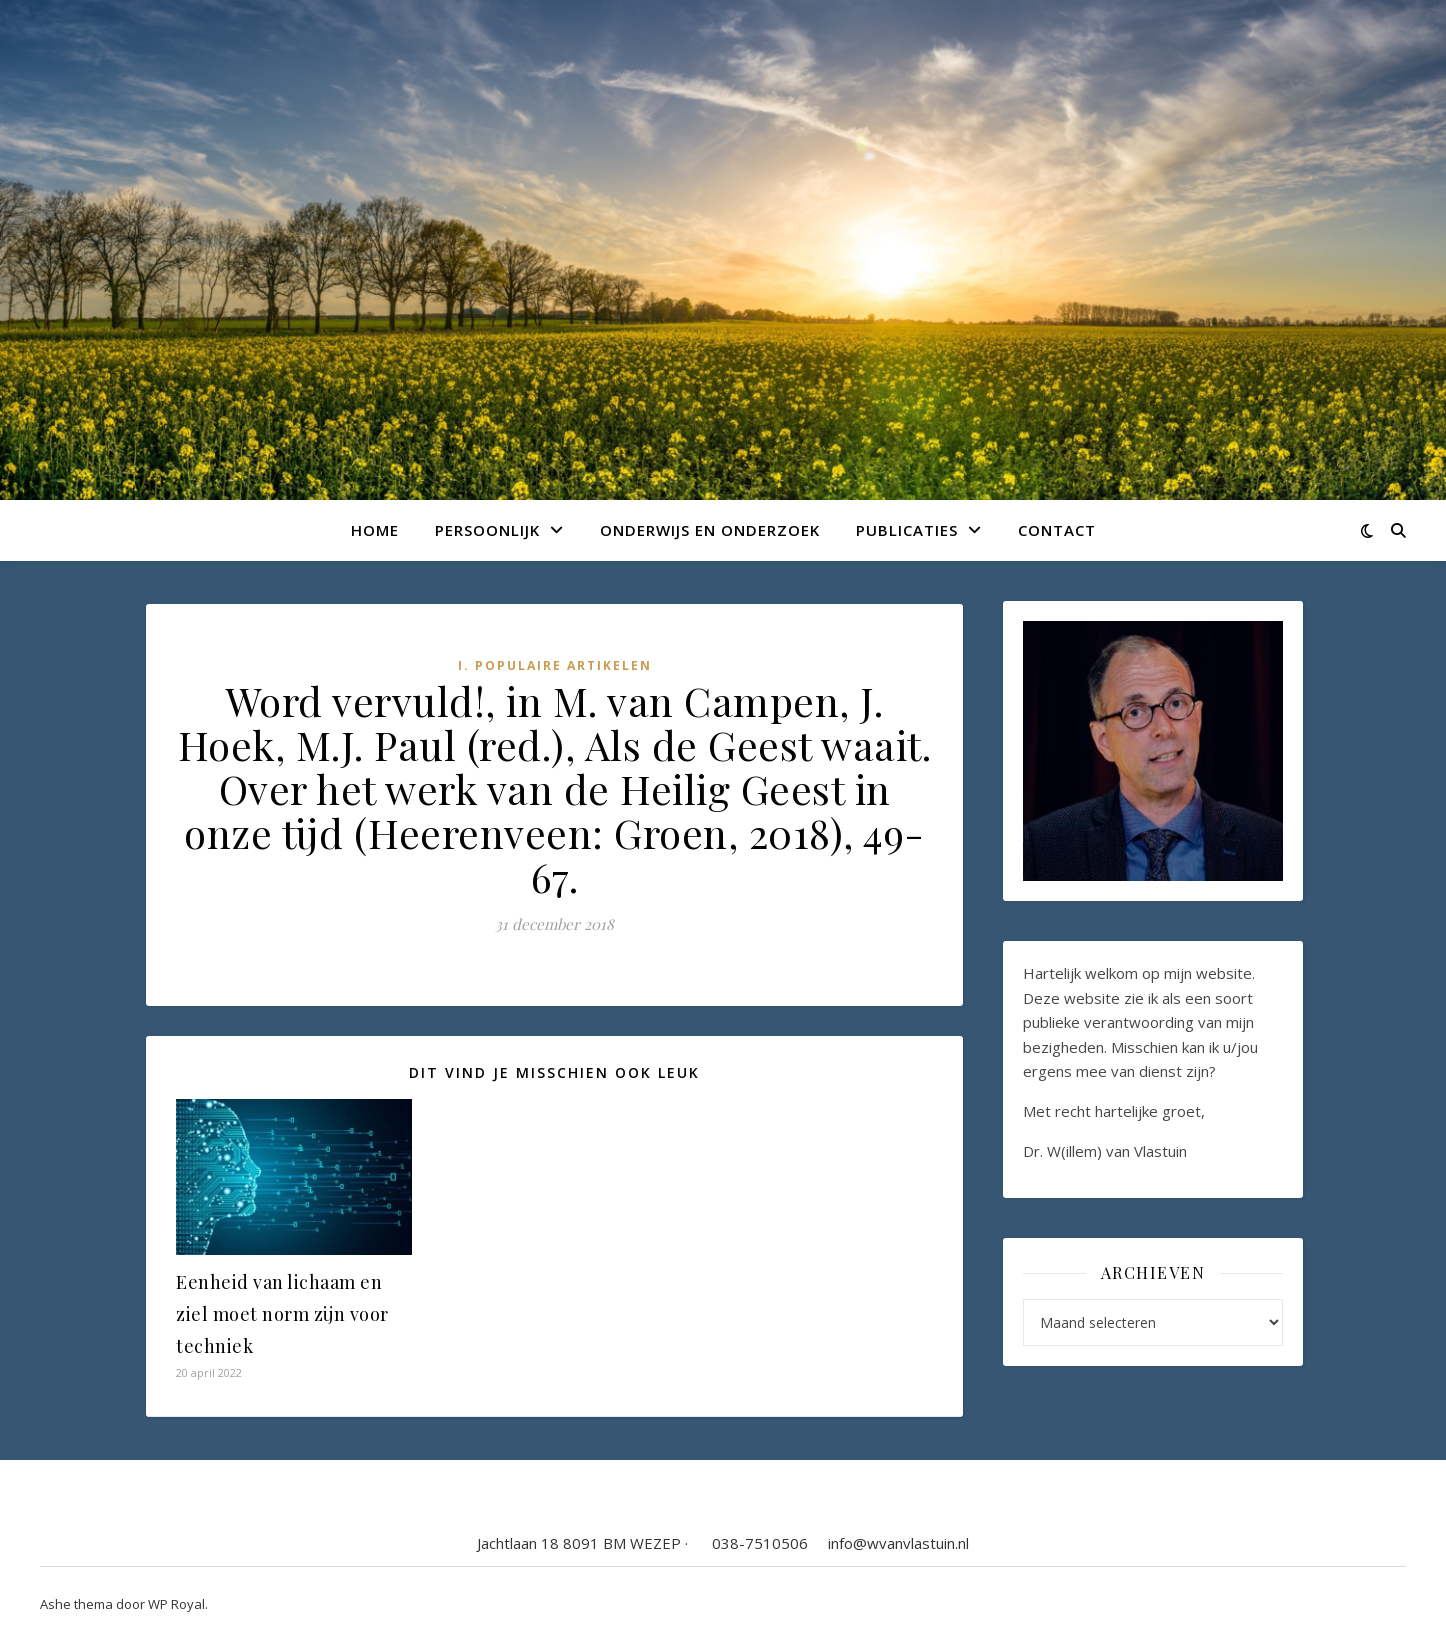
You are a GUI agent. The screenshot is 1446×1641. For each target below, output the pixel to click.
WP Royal (176, 1604)
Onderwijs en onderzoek (710, 530)
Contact (1057, 530)
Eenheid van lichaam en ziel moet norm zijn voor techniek (282, 1314)
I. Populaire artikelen (555, 665)
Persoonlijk (487, 530)
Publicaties (907, 530)
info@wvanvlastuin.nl (898, 1543)
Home (375, 530)
